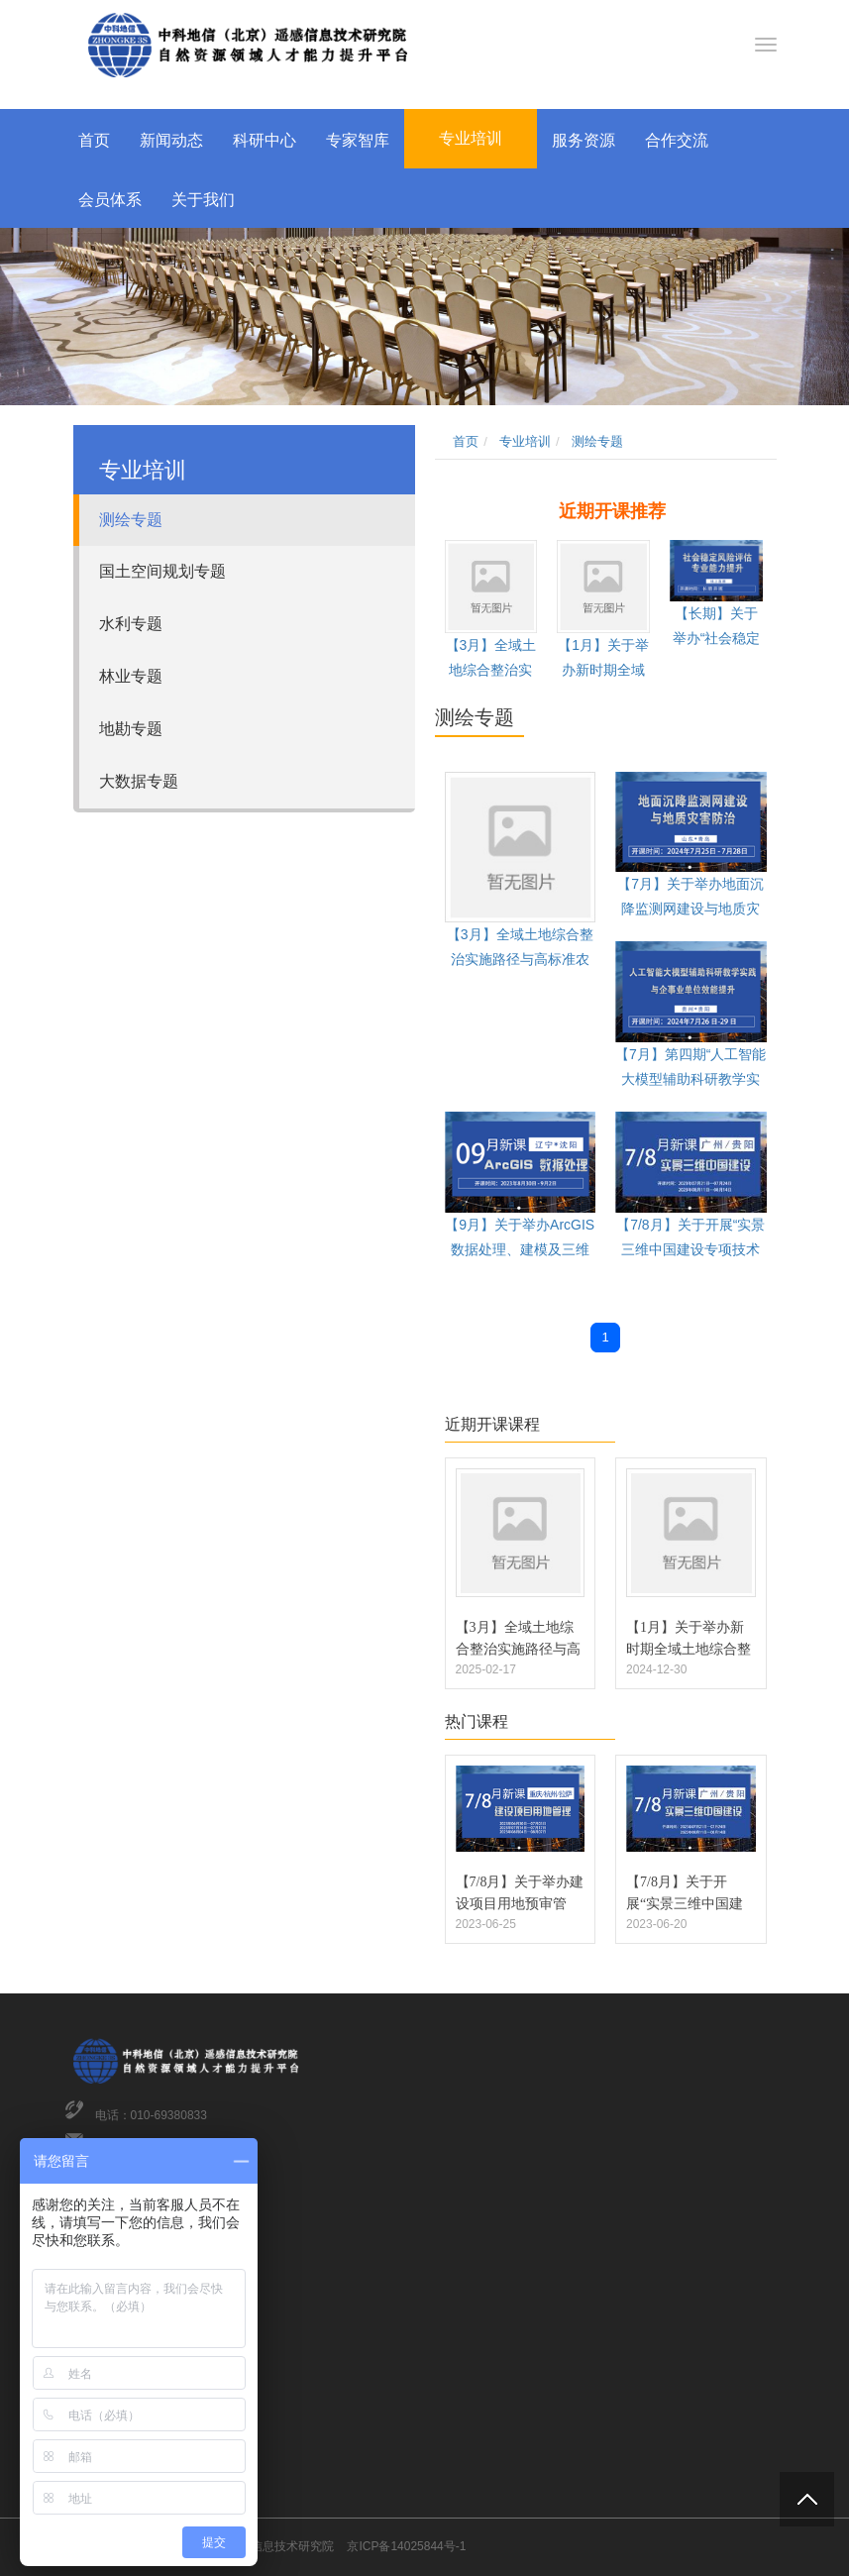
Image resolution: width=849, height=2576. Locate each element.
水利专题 (130, 623)
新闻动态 (171, 140)
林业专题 (130, 676)
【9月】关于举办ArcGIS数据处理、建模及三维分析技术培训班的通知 (519, 1249)
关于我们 (203, 199)
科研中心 (264, 140)
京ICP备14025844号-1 (406, 2546)
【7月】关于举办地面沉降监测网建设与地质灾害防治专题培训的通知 (690, 908)
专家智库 (357, 140)
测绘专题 (130, 519)
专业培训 (470, 138)
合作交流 (676, 140)
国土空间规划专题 (162, 571)
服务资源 (583, 140)
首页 (94, 140)
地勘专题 (130, 728)
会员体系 (110, 199)
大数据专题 (138, 781)
